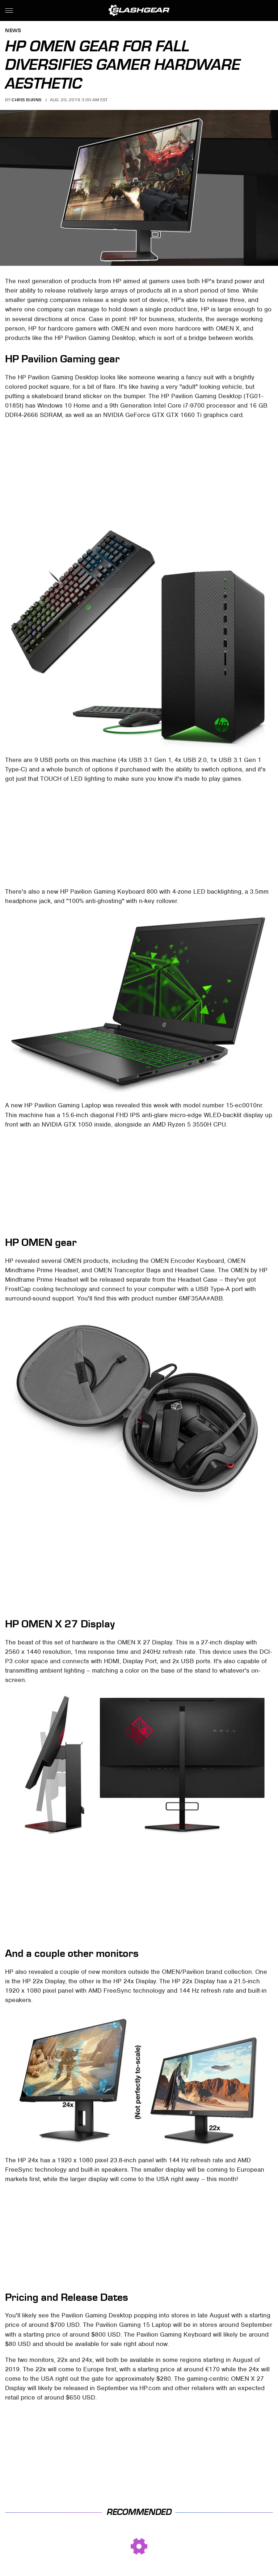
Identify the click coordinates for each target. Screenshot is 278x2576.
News (13, 31)
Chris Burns (27, 99)
